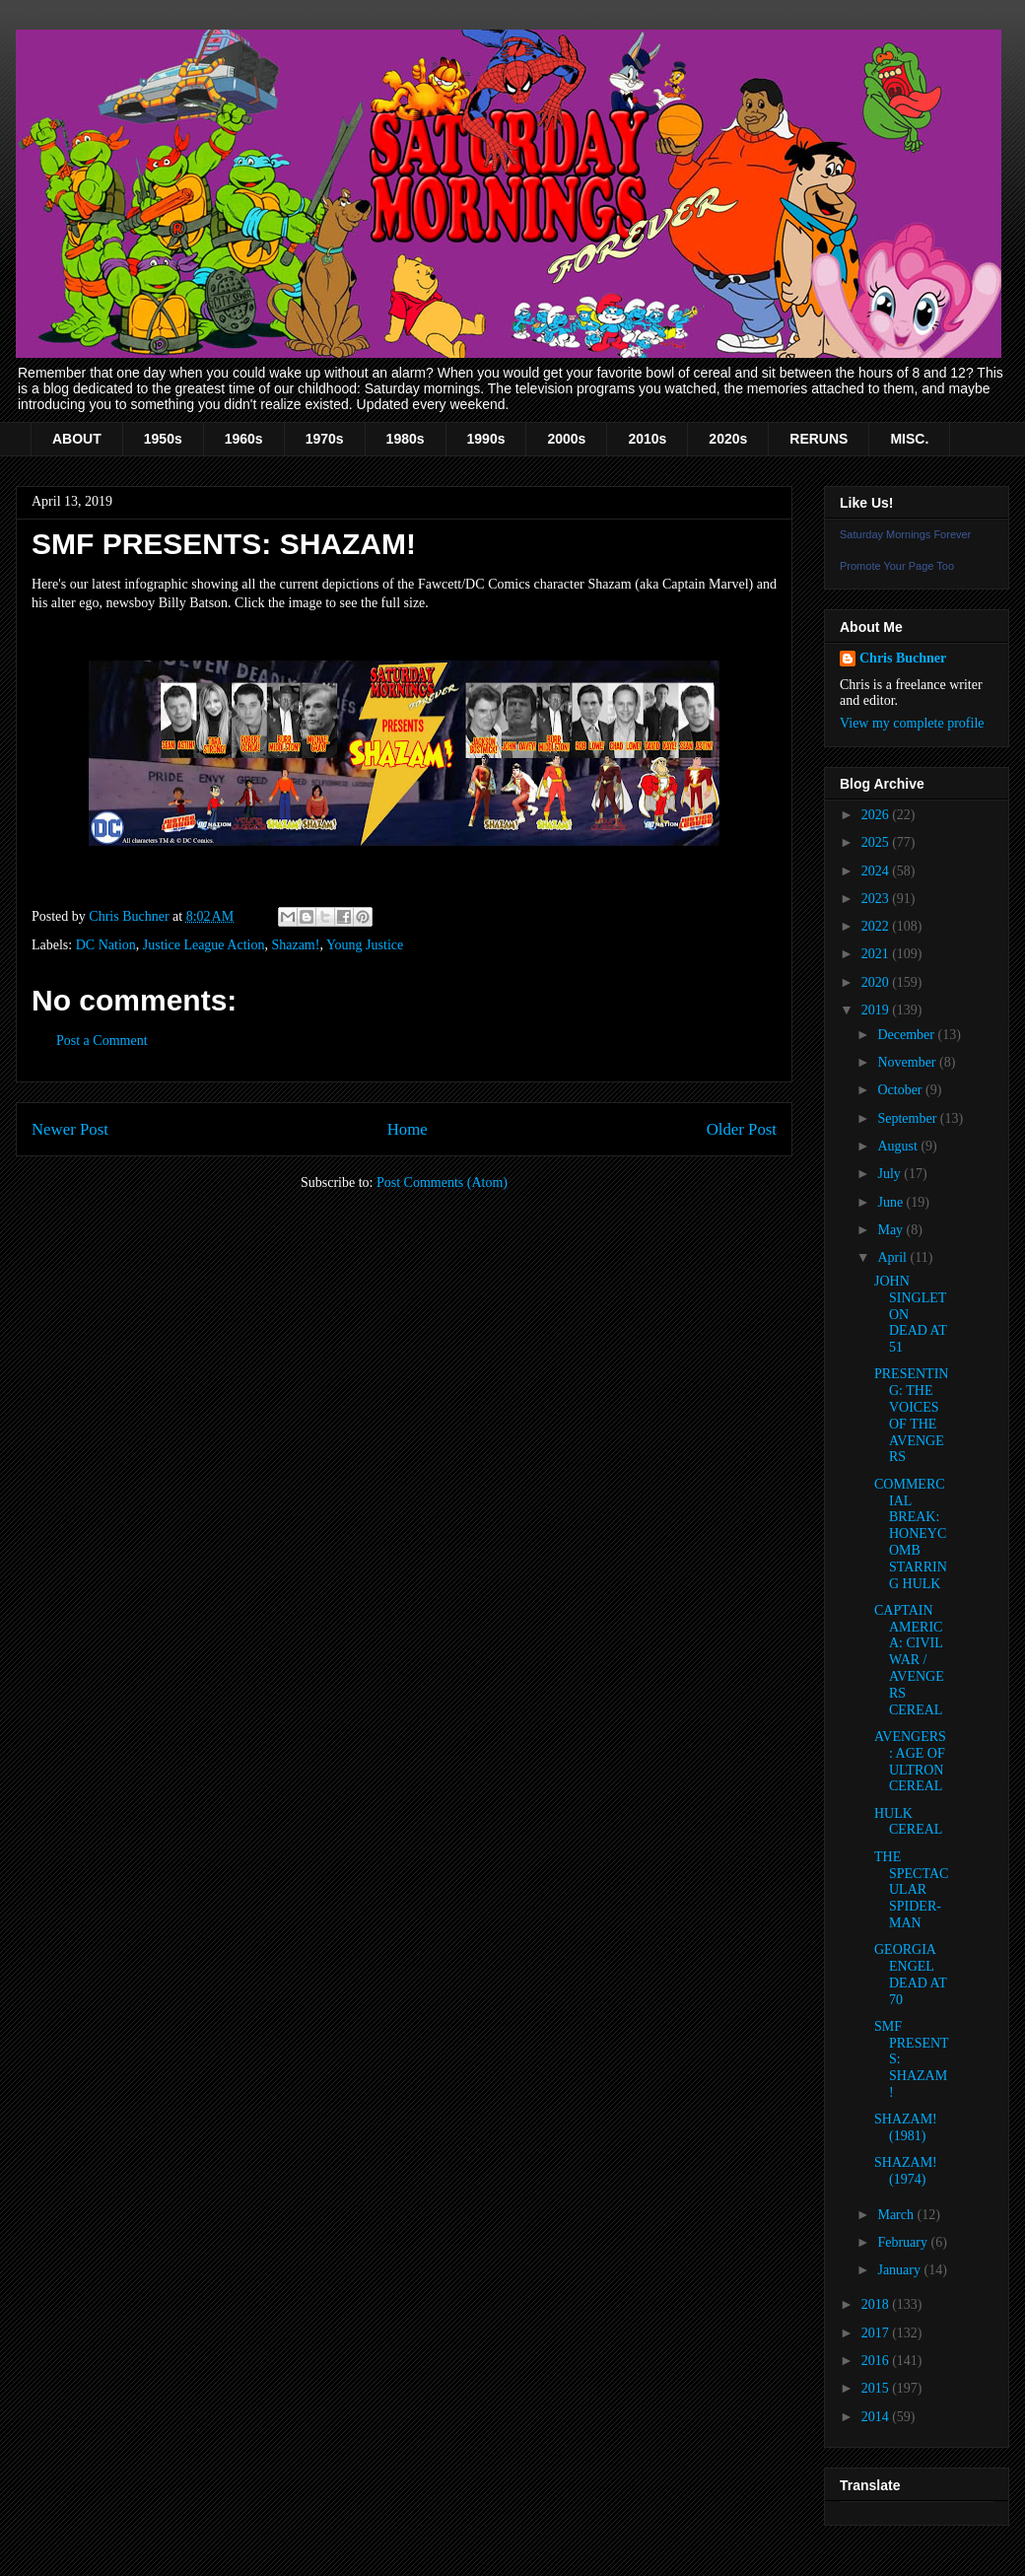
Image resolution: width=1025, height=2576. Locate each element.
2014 (877, 2416)
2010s (647, 439)
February (903, 2242)
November (908, 1062)
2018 (877, 2304)
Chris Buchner (902, 658)
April (893, 1257)
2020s (728, 439)
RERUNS (818, 439)
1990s (486, 439)
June (891, 1202)
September (908, 1118)
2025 (877, 842)
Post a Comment (102, 1040)
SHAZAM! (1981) (905, 2127)
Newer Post (70, 1129)
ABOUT (77, 439)
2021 (877, 953)
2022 (877, 926)
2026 (877, 814)
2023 (877, 898)
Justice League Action (204, 945)
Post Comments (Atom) (442, 1182)
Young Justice (364, 945)
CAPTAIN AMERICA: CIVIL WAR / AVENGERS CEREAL (909, 1660)
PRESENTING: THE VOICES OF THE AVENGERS (911, 1415)
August (899, 1146)
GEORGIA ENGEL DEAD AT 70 (910, 1974)
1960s (244, 439)
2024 (877, 871)
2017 (877, 2333)
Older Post (742, 1129)
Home (407, 1129)
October (901, 1089)
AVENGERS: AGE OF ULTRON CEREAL (910, 1761)
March (897, 2214)
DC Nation (106, 945)
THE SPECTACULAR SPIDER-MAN (911, 1889)
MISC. (909, 439)
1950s (163, 439)
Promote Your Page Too (897, 566)
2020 (877, 982)
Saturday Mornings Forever (905, 534)
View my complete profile (912, 723)
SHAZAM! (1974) (905, 2171)
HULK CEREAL (908, 1822)
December (907, 1034)
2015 (877, 2388)
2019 (877, 1010)
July (890, 1173)
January (900, 2270)
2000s (566, 439)
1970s (325, 439)
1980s (405, 439)
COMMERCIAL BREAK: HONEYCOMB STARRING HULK (910, 1534)
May (891, 1229)
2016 (877, 2360)
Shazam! (295, 945)
